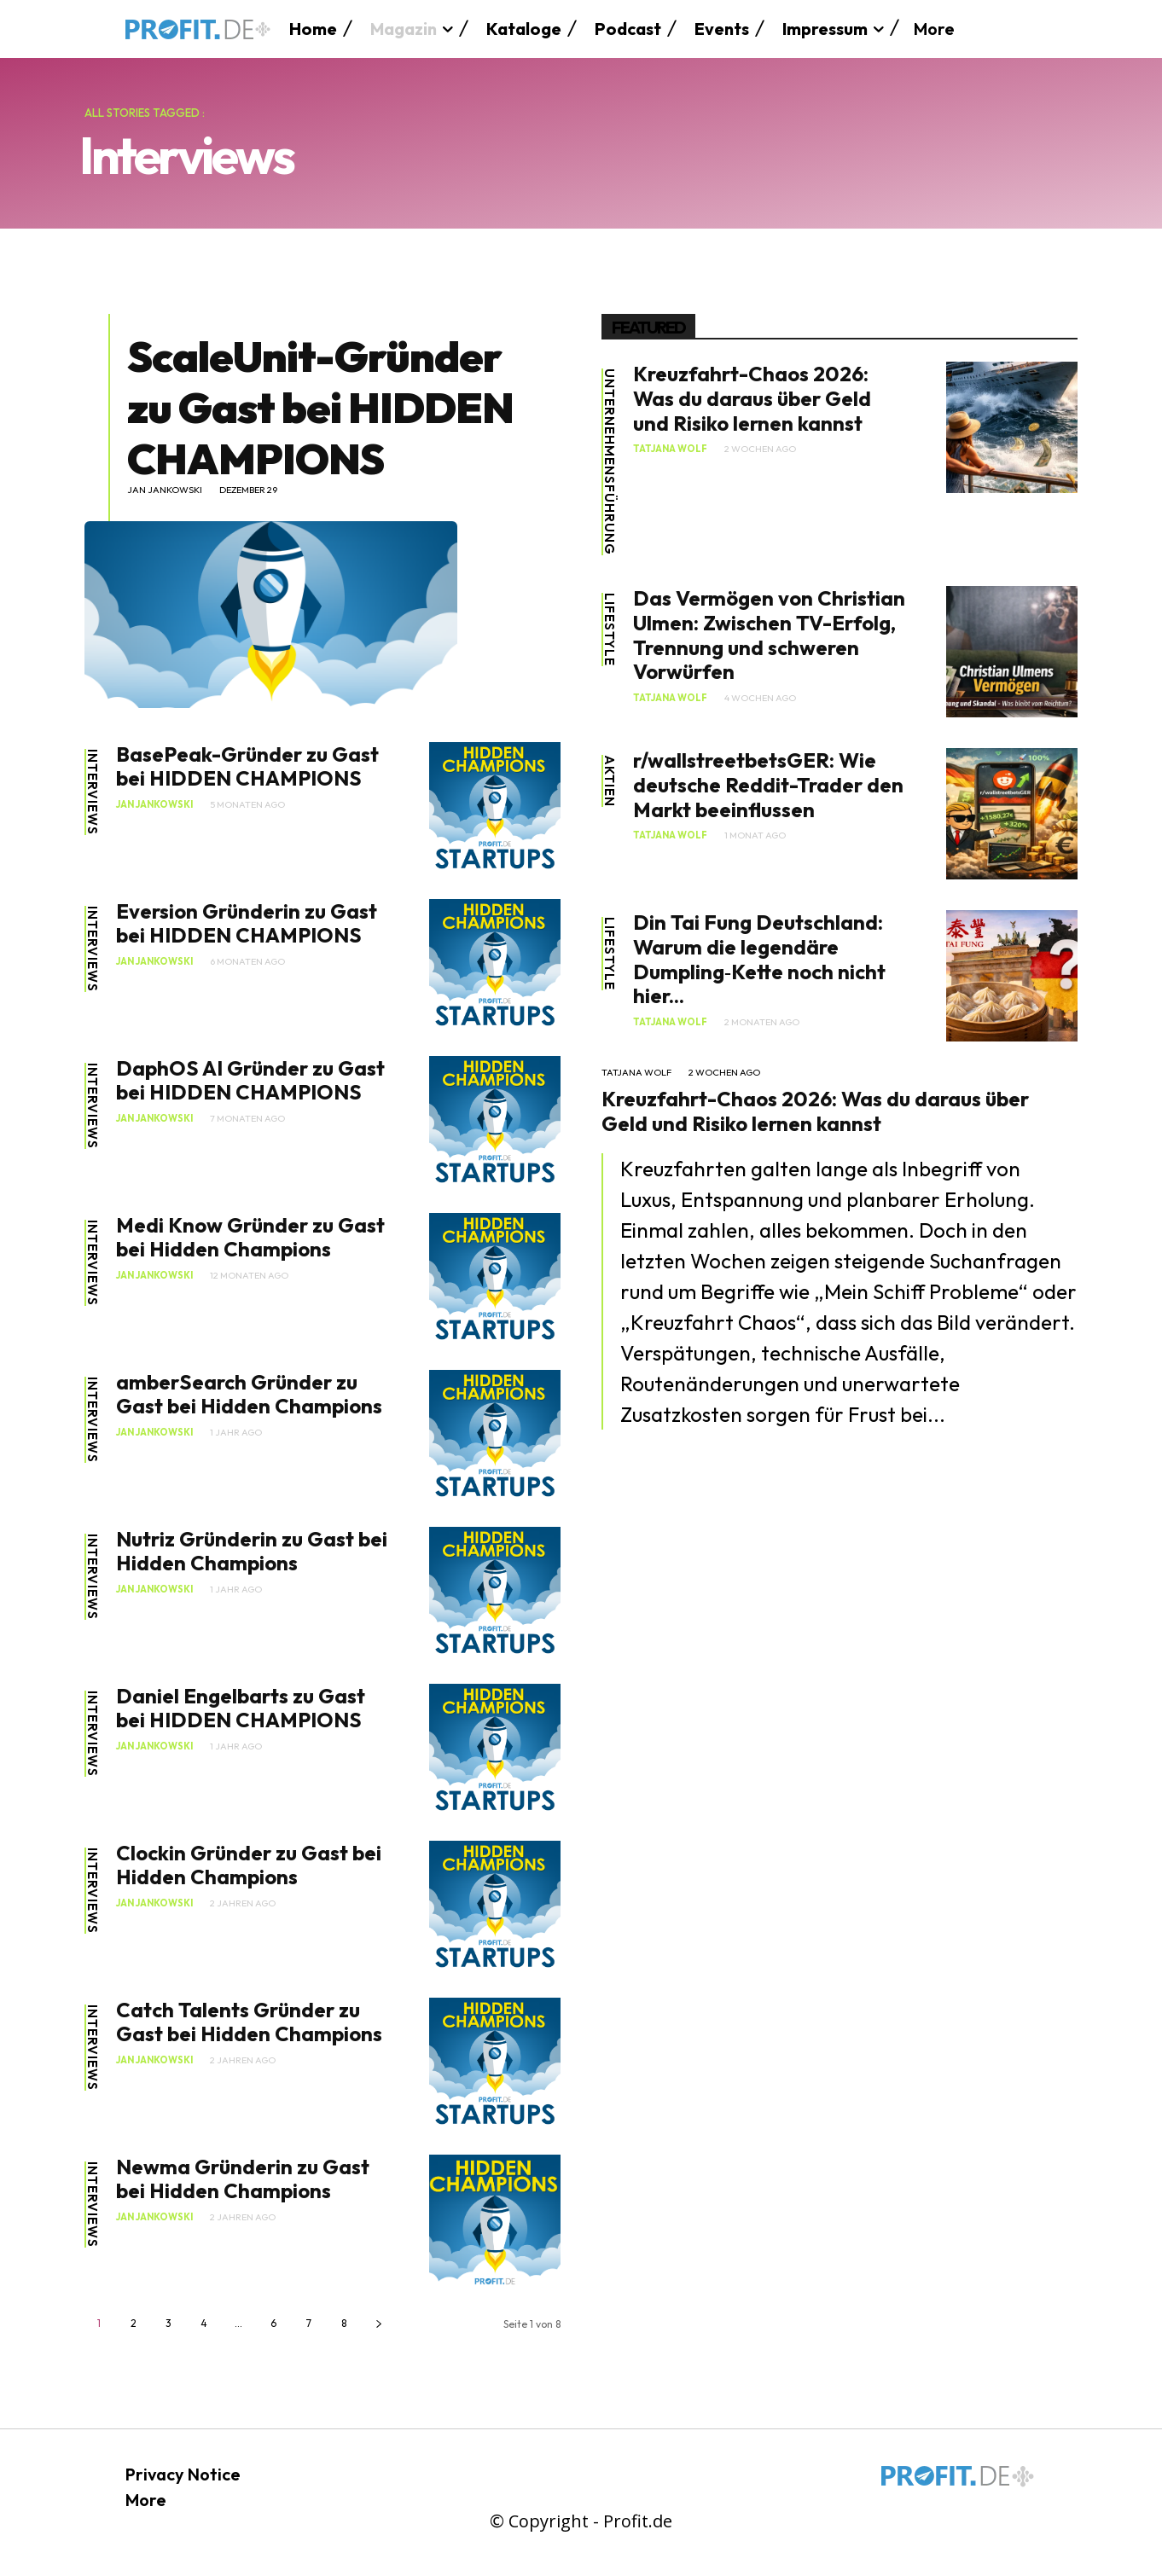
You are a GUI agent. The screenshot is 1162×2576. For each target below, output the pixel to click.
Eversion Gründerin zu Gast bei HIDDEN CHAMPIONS (246, 923)
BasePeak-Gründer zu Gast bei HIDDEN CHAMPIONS (247, 766)
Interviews (92, 792)
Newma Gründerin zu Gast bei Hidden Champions (242, 2179)
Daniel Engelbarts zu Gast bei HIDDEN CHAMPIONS (240, 1708)
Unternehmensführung (609, 461)
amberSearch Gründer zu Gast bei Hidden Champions (249, 1394)
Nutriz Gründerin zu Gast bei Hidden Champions (251, 1551)
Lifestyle (609, 629)
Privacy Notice (183, 2474)
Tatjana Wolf (670, 449)
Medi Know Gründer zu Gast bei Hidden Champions (250, 1237)
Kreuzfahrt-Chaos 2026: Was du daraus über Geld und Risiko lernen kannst (752, 398)
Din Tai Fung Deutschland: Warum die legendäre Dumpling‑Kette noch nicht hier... (759, 958)
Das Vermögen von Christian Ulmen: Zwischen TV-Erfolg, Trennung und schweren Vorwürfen (769, 634)
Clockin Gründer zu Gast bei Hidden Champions (248, 1865)
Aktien (609, 781)
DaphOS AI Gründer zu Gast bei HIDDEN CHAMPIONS (250, 1080)
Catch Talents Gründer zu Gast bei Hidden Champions (249, 2022)
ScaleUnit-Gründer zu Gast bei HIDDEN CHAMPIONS (320, 407)
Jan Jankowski (164, 490)
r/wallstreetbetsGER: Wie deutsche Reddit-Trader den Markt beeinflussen (768, 784)
